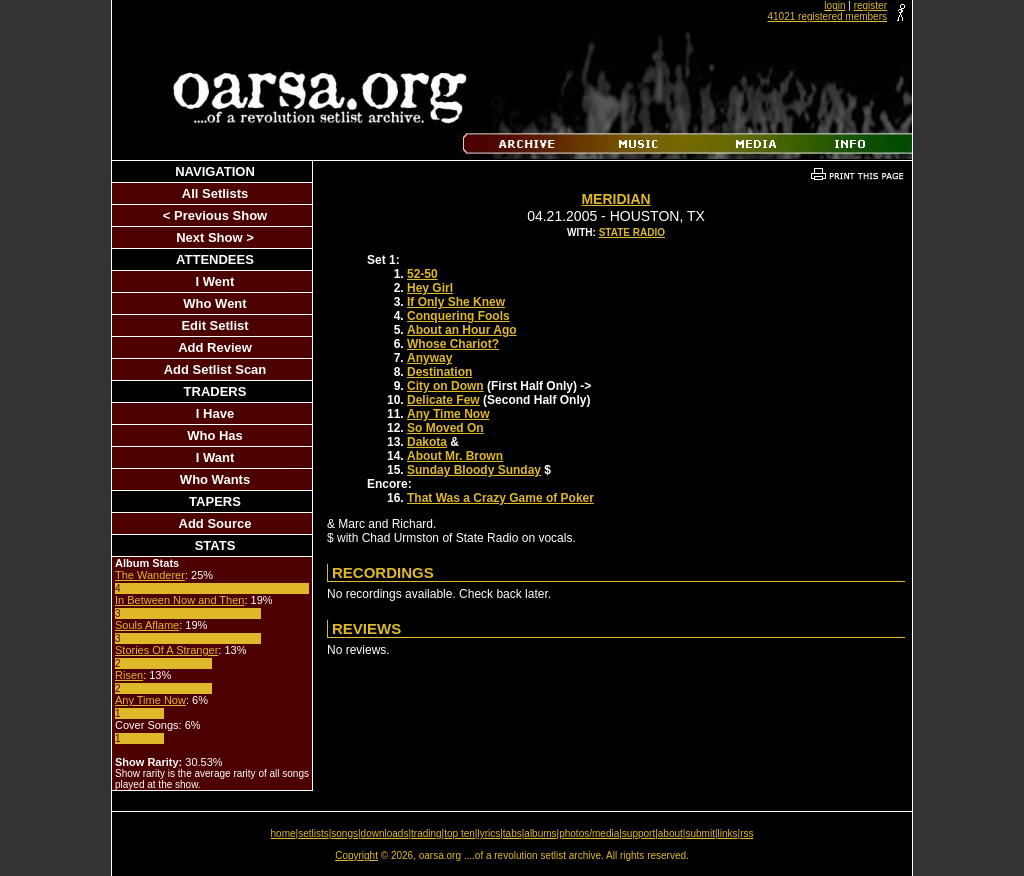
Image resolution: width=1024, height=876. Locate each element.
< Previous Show (215, 215)
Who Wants (215, 479)
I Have (215, 413)
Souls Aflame (147, 625)
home (283, 833)
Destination (439, 372)
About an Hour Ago (462, 330)
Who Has (215, 435)
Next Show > (215, 237)
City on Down (445, 386)
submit (699, 833)
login (834, 5)
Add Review (215, 347)
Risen (129, 675)
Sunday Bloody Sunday (474, 470)
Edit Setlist (214, 325)
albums (540, 833)
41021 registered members (827, 16)
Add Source (215, 523)
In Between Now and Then (179, 600)
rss (746, 833)
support (638, 833)
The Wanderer (150, 575)
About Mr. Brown (455, 456)
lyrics (488, 833)
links (728, 833)
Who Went (214, 303)
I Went (215, 281)
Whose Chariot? (453, 344)
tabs (512, 833)
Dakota (427, 442)
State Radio (632, 232)
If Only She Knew (456, 302)
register (870, 5)
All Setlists (215, 193)
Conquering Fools (458, 316)
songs (344, 833)
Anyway (429, 358)
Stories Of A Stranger (166, 650)
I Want (215, 457)
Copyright (356, 855)
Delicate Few (443, 400)
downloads (385, 833)
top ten (459, 833)
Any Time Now (150, 700)
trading (426, 833)
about (670, 833)
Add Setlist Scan (215, 369)
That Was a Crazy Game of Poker (500, 498)
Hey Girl (430, 288)
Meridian (615, 199)
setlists (313, 833)
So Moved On (445, 428)
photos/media (589, 833)
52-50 (422, 274)
